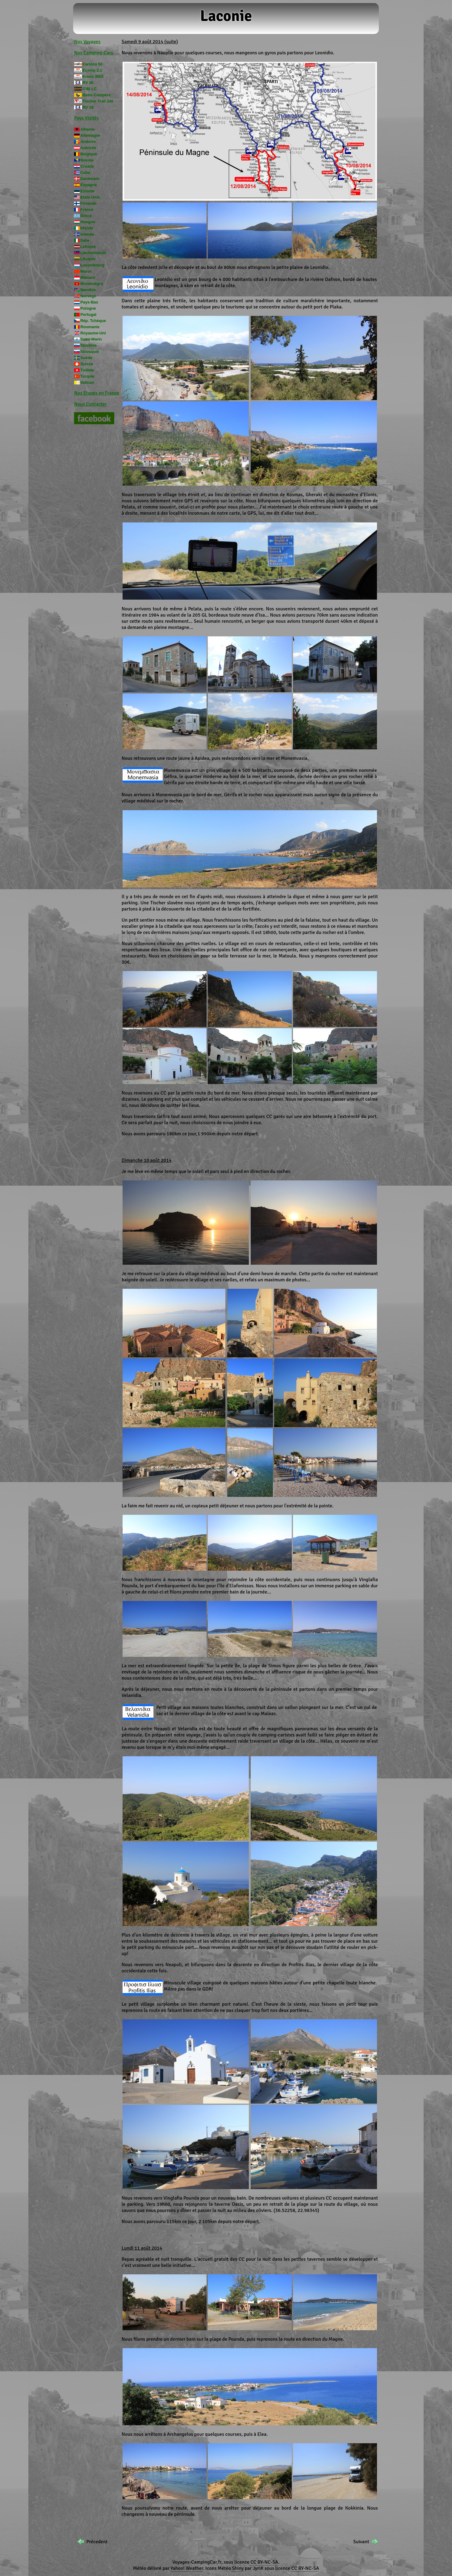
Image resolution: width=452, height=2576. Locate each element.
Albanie (87, 129)
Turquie (87, 376)
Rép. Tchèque (93, 320)
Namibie (88, 289)
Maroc (86, 271)
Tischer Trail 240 (97, 101)
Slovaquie (89, 351)
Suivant (361, 2542)
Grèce (85, 215)
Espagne (88, 184)
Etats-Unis (90, 197)
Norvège (88, 296)
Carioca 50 (92, 64)
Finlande (88, 203)
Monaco (87, 277)
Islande (87, 234)
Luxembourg (92, 265)
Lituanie (87, 259)
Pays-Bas (89, 302)
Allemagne (90, 135)
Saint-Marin (91, 339)
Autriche (88, 147)
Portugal (88, 314)
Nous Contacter (90, 404)
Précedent (97, 2542)
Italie (84, 240)
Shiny (238, 2568)
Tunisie (87, 370)
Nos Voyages (87, 42)
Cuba (85, 172)
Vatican (87, 382)
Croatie (87, 166)
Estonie (87, 191)
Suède (86, 357)
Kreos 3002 (92, 76)
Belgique (88, 154)
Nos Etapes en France (96, 393)
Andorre (88, 141)
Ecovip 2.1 (92, 70)
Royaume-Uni (93, 333)
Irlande (86, 228)
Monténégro (91, 283)
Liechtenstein (93, 252)
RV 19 (87, 107)
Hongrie (87, 222)
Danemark (89, 178)
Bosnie (87, 160)
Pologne (88, 308)
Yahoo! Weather (187, 2568)
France (86, 209)
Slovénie (88, 345)
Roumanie (89, 327)
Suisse (86, 364)
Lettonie (88, 246)
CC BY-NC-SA (264, 2562)
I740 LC (89, 88)
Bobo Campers (96, 95)
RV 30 (87, 82)
